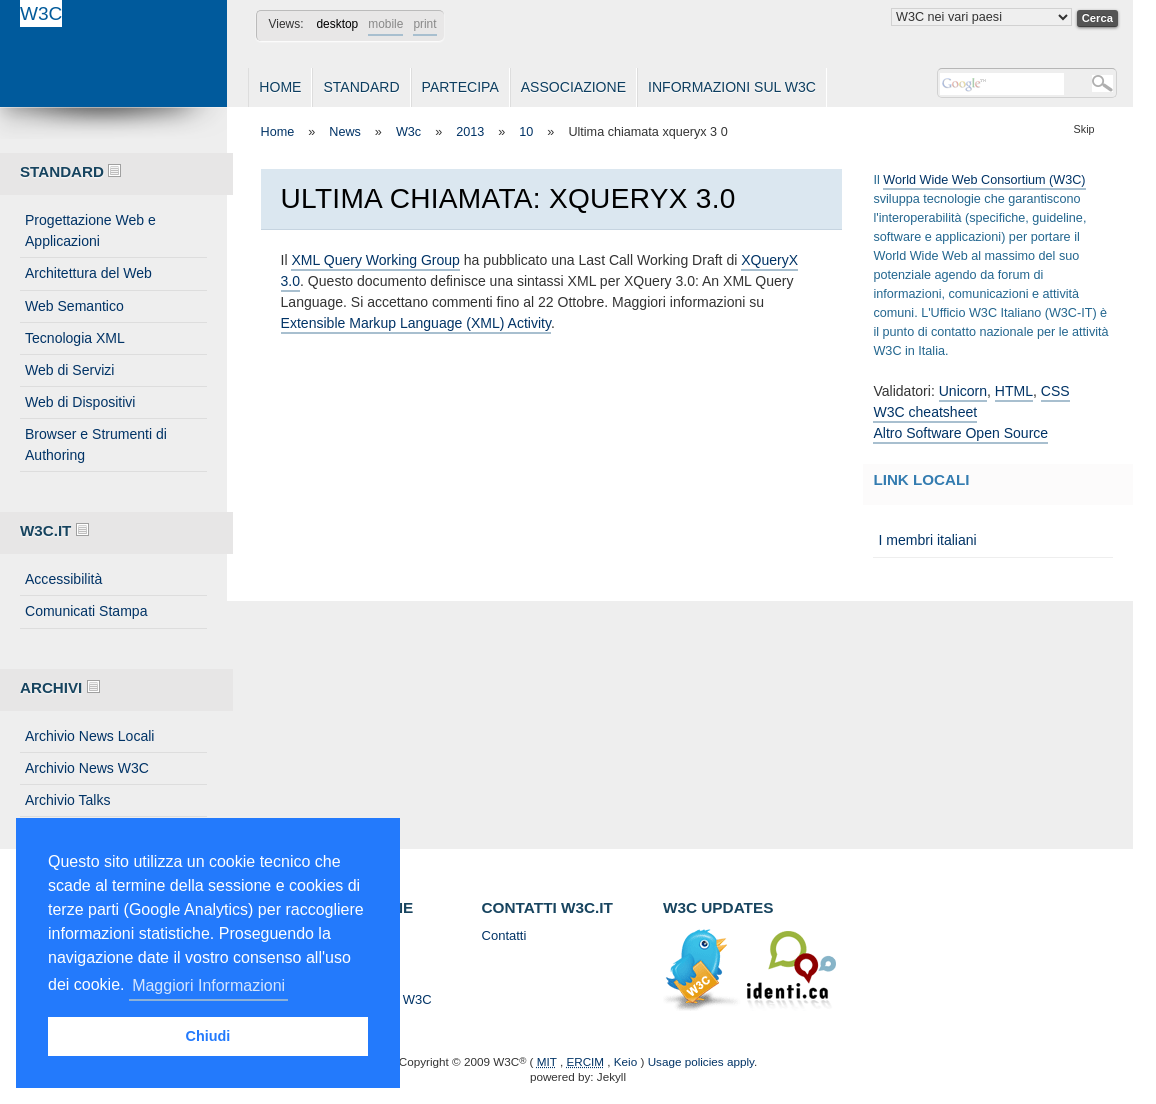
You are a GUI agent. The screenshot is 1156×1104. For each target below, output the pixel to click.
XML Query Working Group (375, 260)
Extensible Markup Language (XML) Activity (416, 323)
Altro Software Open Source (960, 433)
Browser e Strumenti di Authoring (96, 444)
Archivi (60, 687)
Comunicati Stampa (86, 611)
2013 (470, 132)
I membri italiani (927, 540)
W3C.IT (54, 530)
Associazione (573, 87)
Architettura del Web (88, 273)
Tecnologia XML (75, 338)
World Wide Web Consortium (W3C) (984, 180)
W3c (408, 132)
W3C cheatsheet (925, 412)
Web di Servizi (69, 370)
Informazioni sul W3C (732, 87)
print (424, 24)
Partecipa (460, 87)
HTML (1014, 391)
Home (280, 87)
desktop (337, 24)
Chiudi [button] (208, 1036)
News (345, 132)
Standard (361, 87)
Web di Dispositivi (80, 402)
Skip (1084, 129)
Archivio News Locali (89, 736)
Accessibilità (63, 579)
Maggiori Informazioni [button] (208, 985)
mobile (385, 24)
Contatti (504, 935)
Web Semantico (74, 306)
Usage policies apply (701, 1061)
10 (526, 132)
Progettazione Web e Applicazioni (90, 230)
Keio (625, 1061)
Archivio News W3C (87, 768)
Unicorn (963, 391)
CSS (1055, 391)
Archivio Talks (68, 800)
